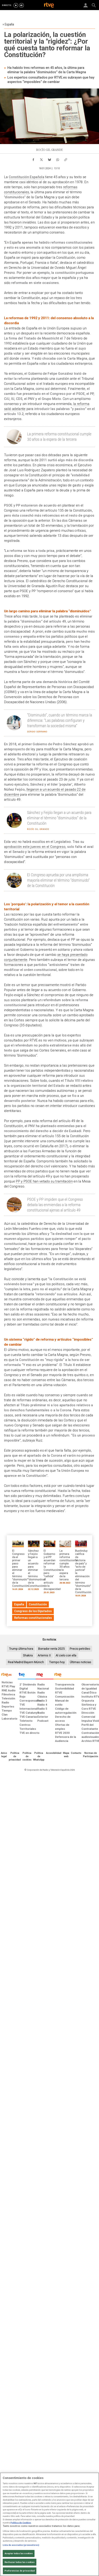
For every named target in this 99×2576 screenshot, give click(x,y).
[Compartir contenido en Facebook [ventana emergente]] (33, 159)
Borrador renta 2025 (51, 1648)
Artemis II (44, 1655)
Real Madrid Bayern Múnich (26, 1662)
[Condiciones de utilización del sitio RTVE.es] (4, 1754)
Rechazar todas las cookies (20, 2562)
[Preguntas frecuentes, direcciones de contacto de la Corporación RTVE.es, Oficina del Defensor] (76, 1753)
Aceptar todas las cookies (19, 2553)
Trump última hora (21, 1648)
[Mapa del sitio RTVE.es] (66, 1754)
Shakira (28, 1655)
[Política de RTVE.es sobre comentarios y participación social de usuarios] (90, 1754)
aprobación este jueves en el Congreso (34, 847)
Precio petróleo (80, 1648)
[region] (49, 2524)
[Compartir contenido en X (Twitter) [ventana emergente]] (41, 159)
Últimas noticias (80, 1662)
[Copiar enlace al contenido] (66, 159)
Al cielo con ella (66, 1655)
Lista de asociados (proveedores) (21, 2545)
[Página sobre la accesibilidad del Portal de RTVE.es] (53, 1753)
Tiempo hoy (57, 1662)
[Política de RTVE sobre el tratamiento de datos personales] (15, 1756)
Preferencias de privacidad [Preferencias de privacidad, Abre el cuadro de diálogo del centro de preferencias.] (20, 2570)
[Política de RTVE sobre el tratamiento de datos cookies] (26, 1756)
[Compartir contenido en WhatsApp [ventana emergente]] (58, 159)
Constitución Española (26, 177)
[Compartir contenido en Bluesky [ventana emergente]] (49, 159)
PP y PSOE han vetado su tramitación (44, 1181)
